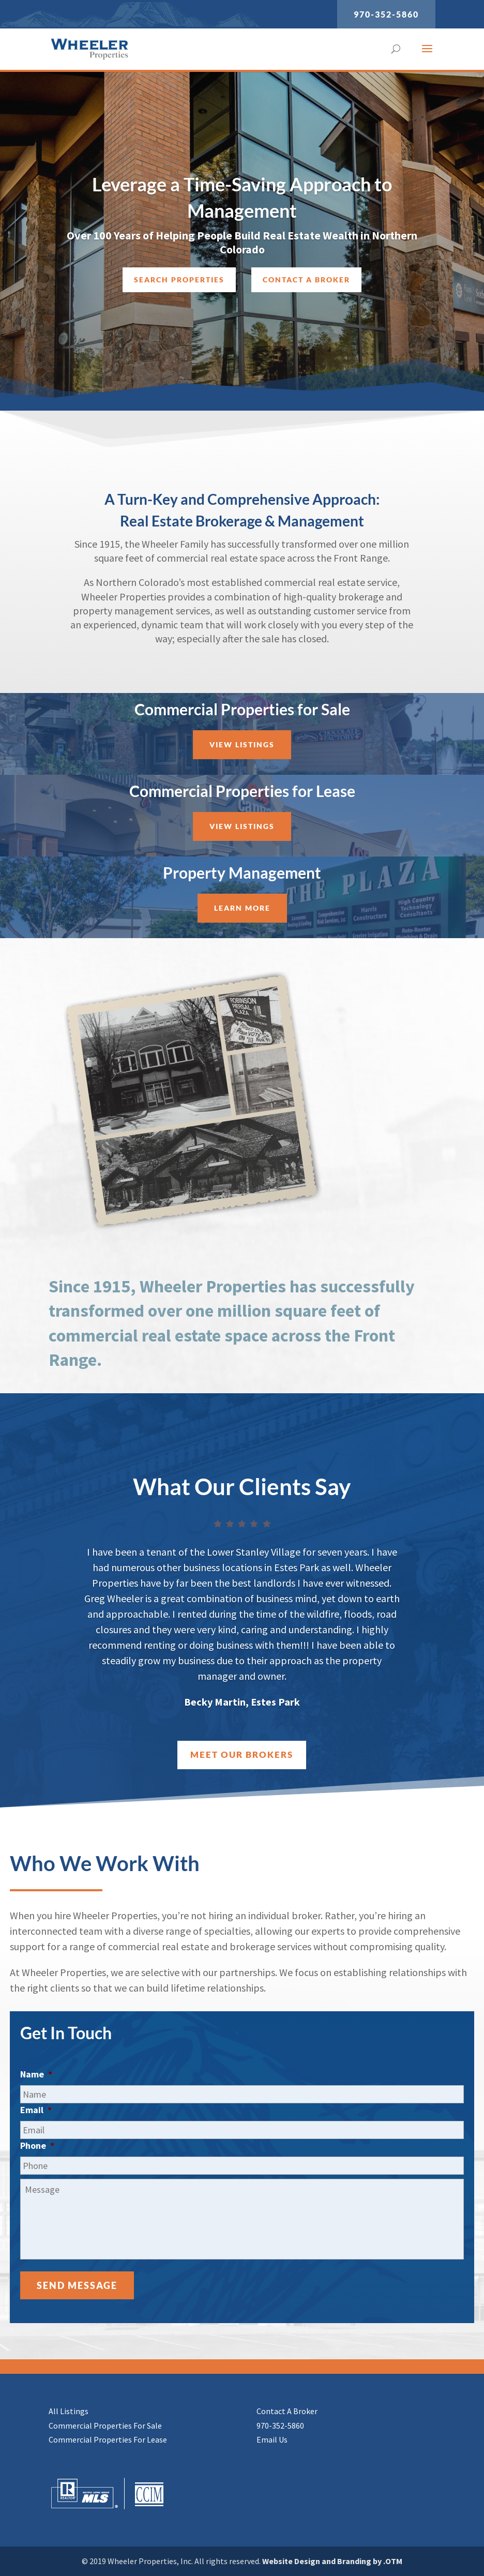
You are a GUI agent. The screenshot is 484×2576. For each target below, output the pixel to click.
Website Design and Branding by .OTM (332, 2561)
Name (36, 2074)
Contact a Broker (306, 282)
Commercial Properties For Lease (108, 2439)
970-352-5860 (386, 14)
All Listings (68, 2411)
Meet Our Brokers (241, 1754)
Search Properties (179, 282)
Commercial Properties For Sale (105, 2425)
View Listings (242, 744)
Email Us (272, 2439)
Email (36, 2110)
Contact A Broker (286, 2411)
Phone (37, 2145)
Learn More (242, 907)
